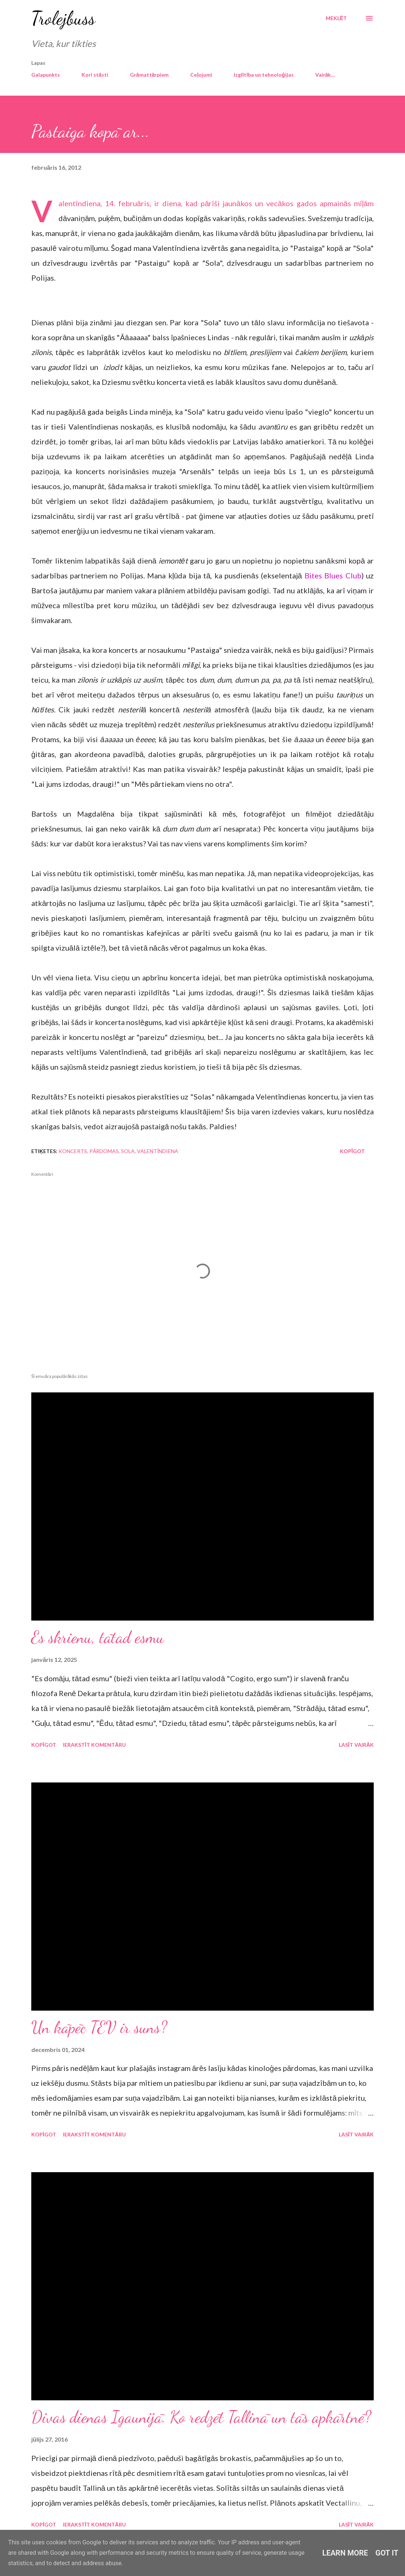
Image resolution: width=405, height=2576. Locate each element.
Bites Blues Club (332, 575)
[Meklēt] (336, 18)
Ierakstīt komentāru (94, 1745)
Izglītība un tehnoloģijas (263, 74)
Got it (387, 2552)
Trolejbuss (63, 18)
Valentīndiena (157, 1151)
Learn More (345, 2552)
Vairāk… (325, 74)
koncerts (72, 1151)
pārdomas (104, 1151)
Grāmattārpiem (149, 74)
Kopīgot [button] (352, 1151)
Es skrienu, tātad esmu (97, 1637)
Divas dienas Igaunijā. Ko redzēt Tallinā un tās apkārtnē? (201, 2417)
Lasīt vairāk (356, 1745)
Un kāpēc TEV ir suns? (99, 2027)
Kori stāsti (95, 74)
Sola (128, 1151)
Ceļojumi (201, 74)
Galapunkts (45, 74)
